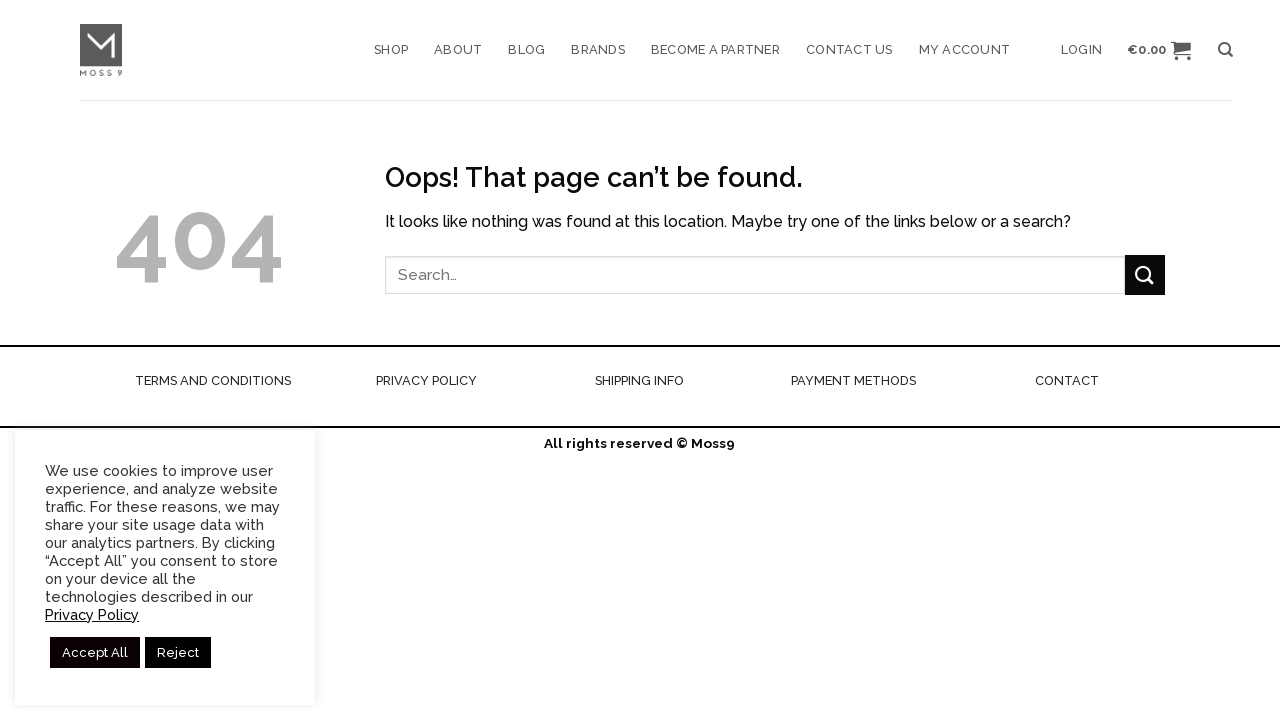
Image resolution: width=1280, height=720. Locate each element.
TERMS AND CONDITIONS (213, 380)
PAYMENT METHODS (853, 380)
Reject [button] (178, 652)
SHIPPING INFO (639, 380)
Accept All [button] (95, 652)
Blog (526, 49)
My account (965, 49)
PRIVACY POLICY (426, 380)
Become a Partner (715, 49)
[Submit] (1145, 274)
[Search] (1225, 50)
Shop (391, 49)
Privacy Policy (92, 614)
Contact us (849, 49)
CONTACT (1067, 380)
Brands (598, 49)
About (458, 49)
